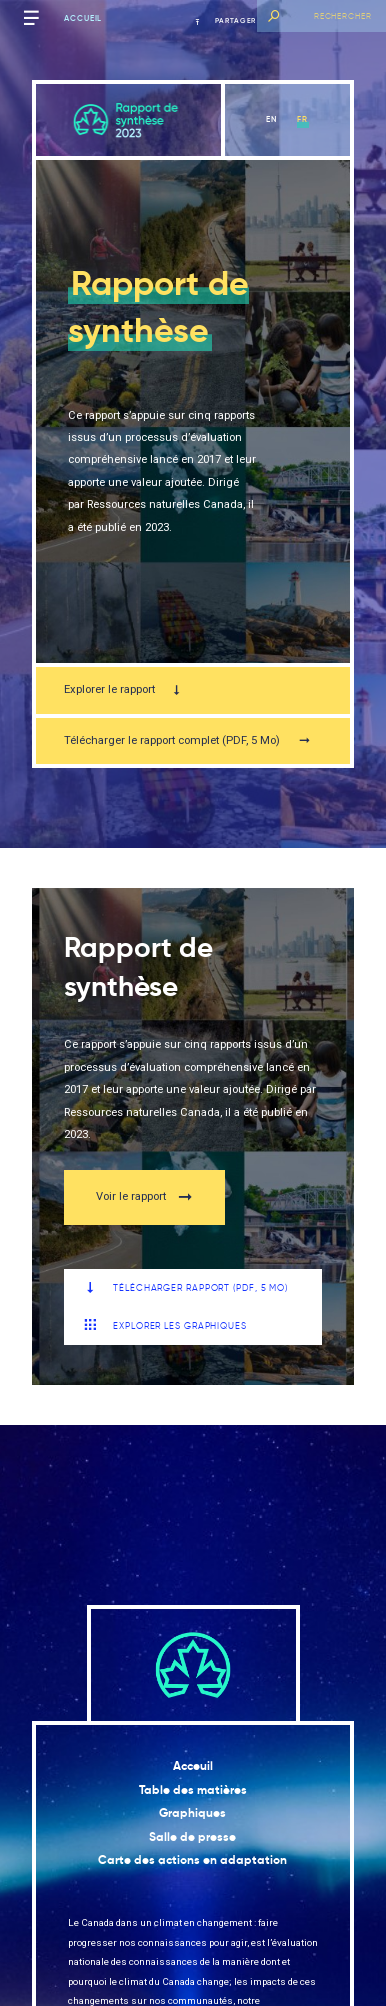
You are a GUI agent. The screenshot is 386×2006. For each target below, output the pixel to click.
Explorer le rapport (123, 689)
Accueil (83, 18)
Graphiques (192, 1813)
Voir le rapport (144, 1197)
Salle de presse (192, 1837)
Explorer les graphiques (165, 1325)
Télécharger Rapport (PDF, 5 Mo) (186, 1288)
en (271, 119)
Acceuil (193, 1766)
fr (302, 119)
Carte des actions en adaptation (192, 1860)
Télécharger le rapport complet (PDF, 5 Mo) (187, 740)
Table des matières (193, 1790)
